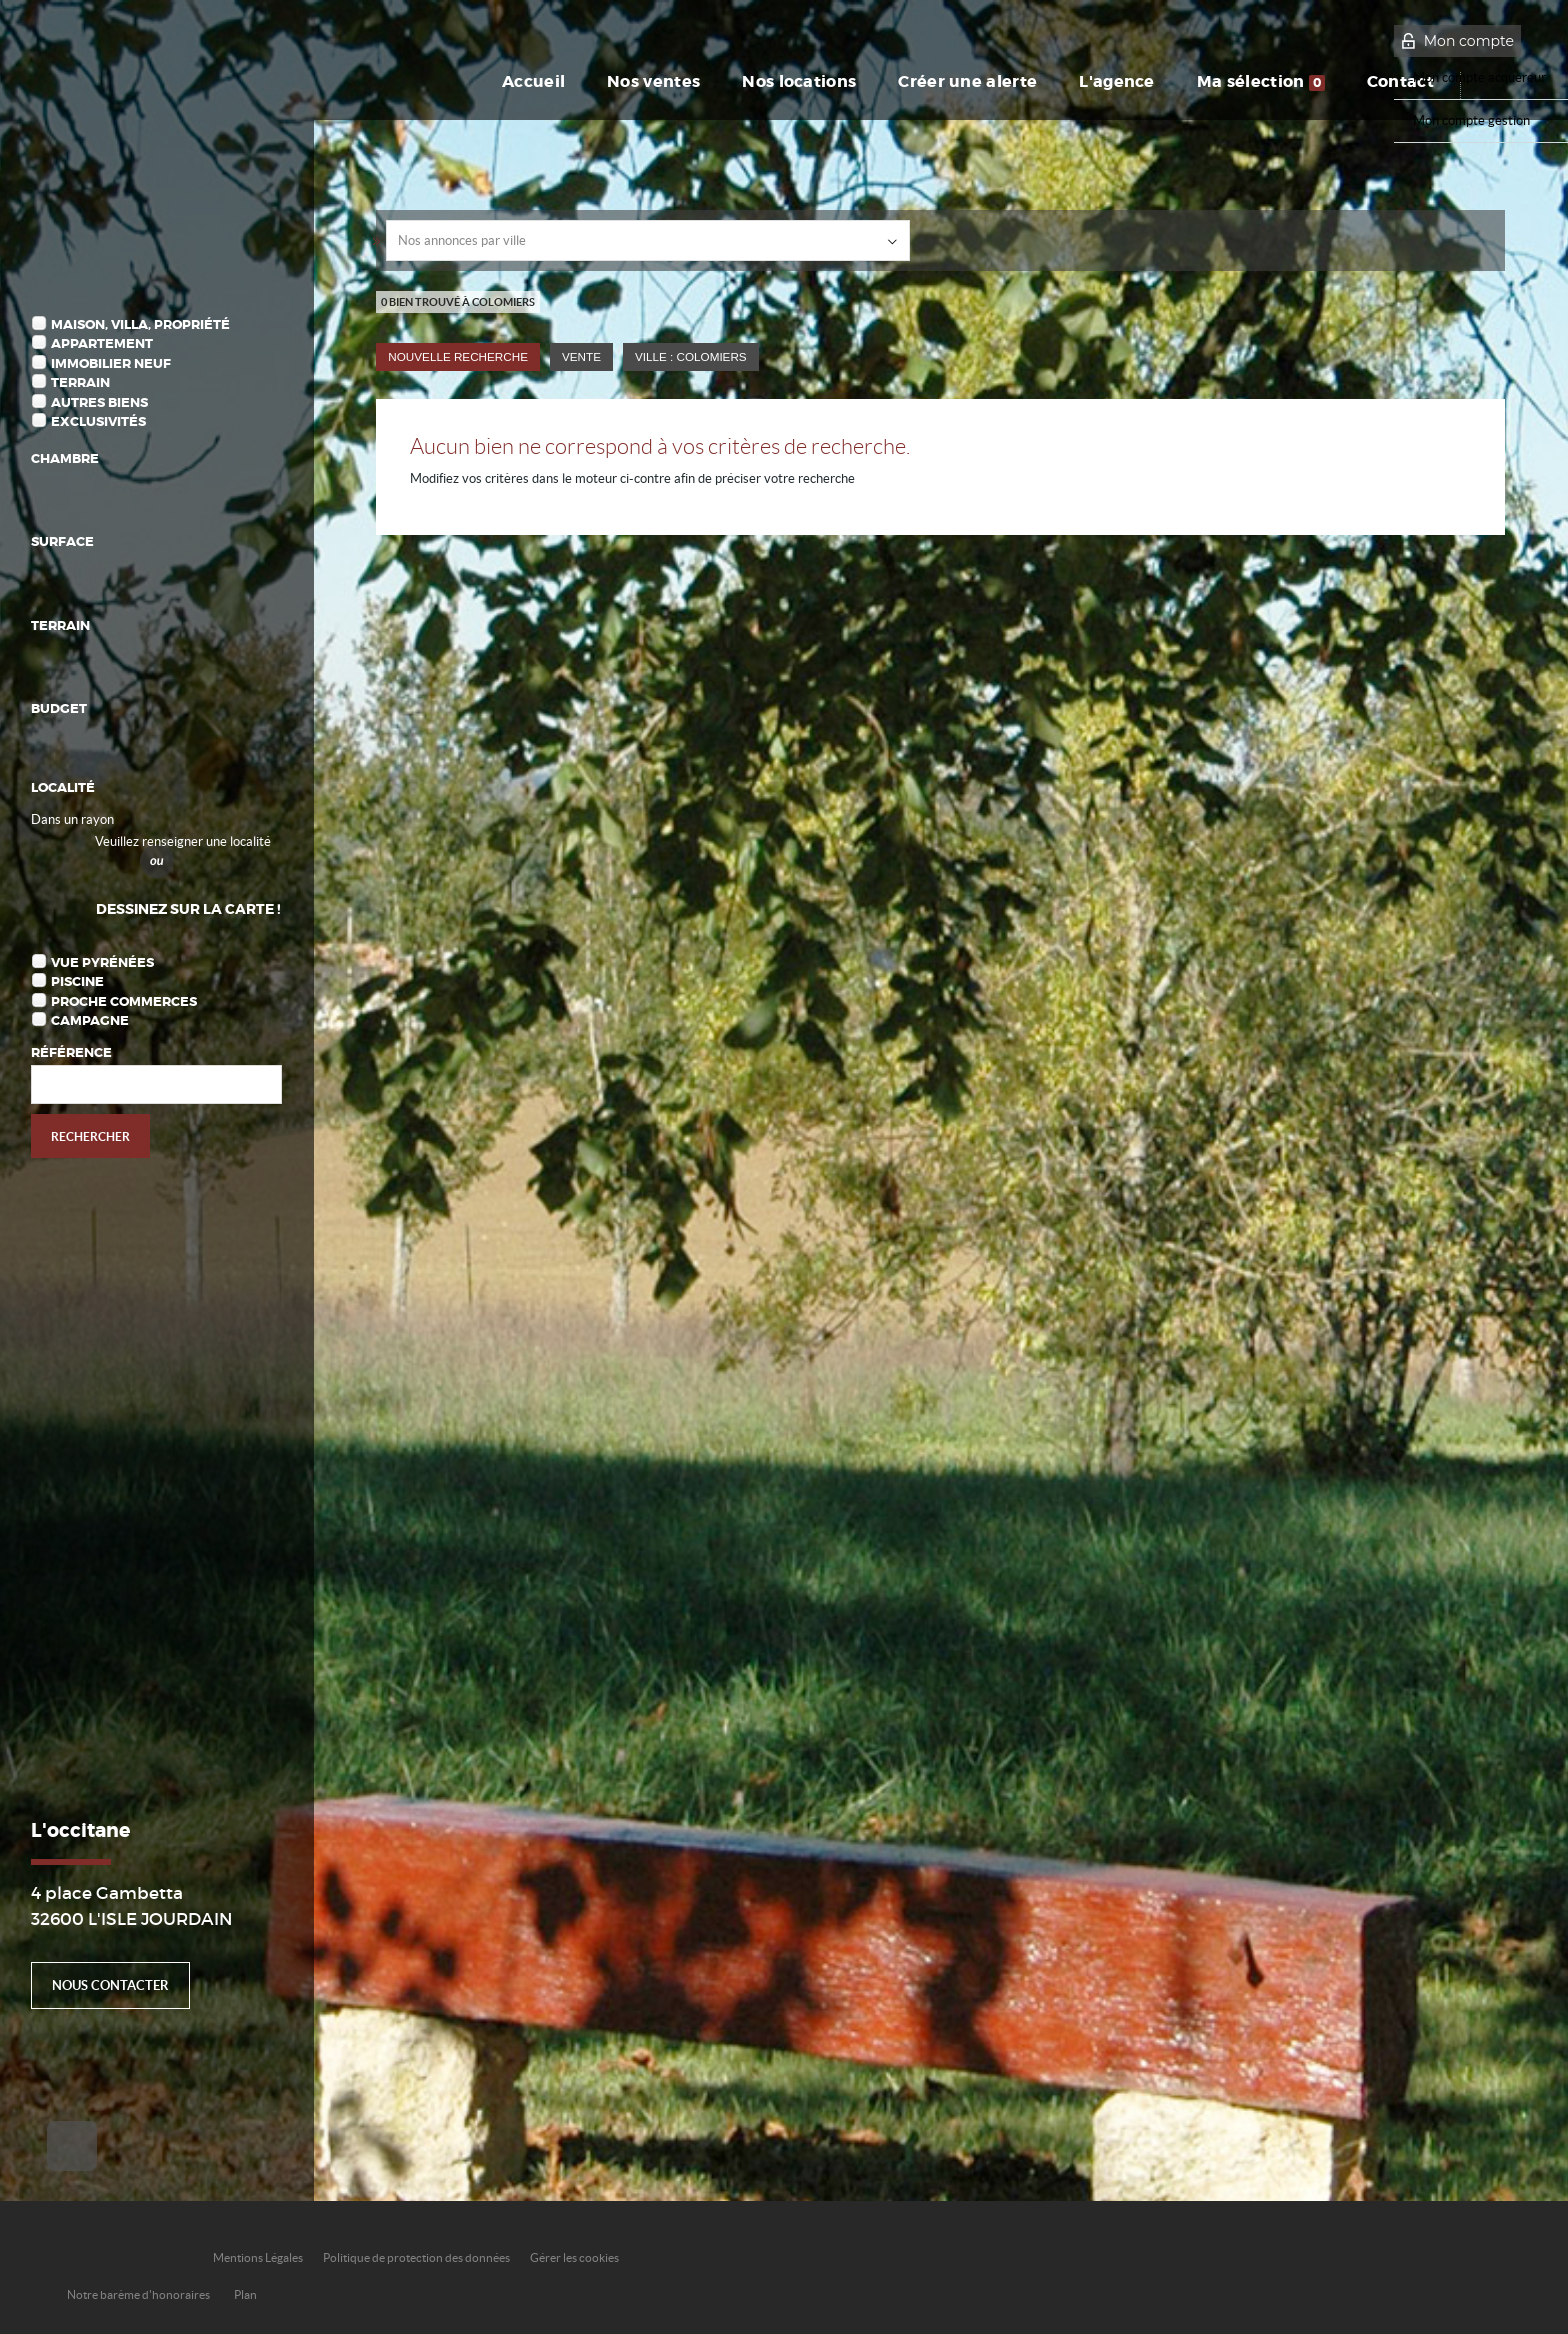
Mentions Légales (258, 2257)
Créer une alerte (967, 82)
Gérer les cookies (574, 2257)
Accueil (533, 82)
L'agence (1117, 82)
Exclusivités (98, 421)
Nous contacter (110, 1985)
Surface (62, 541)
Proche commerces (124, 1001)
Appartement (102, 343)
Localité (63, 787)
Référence (71, 1052)
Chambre (65, 458)
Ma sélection (1261, 82)
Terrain (80, 382)
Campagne (90, 1020)
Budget (59, 708)
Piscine (77, 981)
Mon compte (1469, 41)
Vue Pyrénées (102, 962)
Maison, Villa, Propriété (140, 324)
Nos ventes (653, 82)
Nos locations (799, 82)
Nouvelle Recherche (458, 356)
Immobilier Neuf (111, 363)
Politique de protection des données (416, 2257)
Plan (245, 2294)
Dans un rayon (72, 819)
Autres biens (99, 402)
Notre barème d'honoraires (139, 2294)
